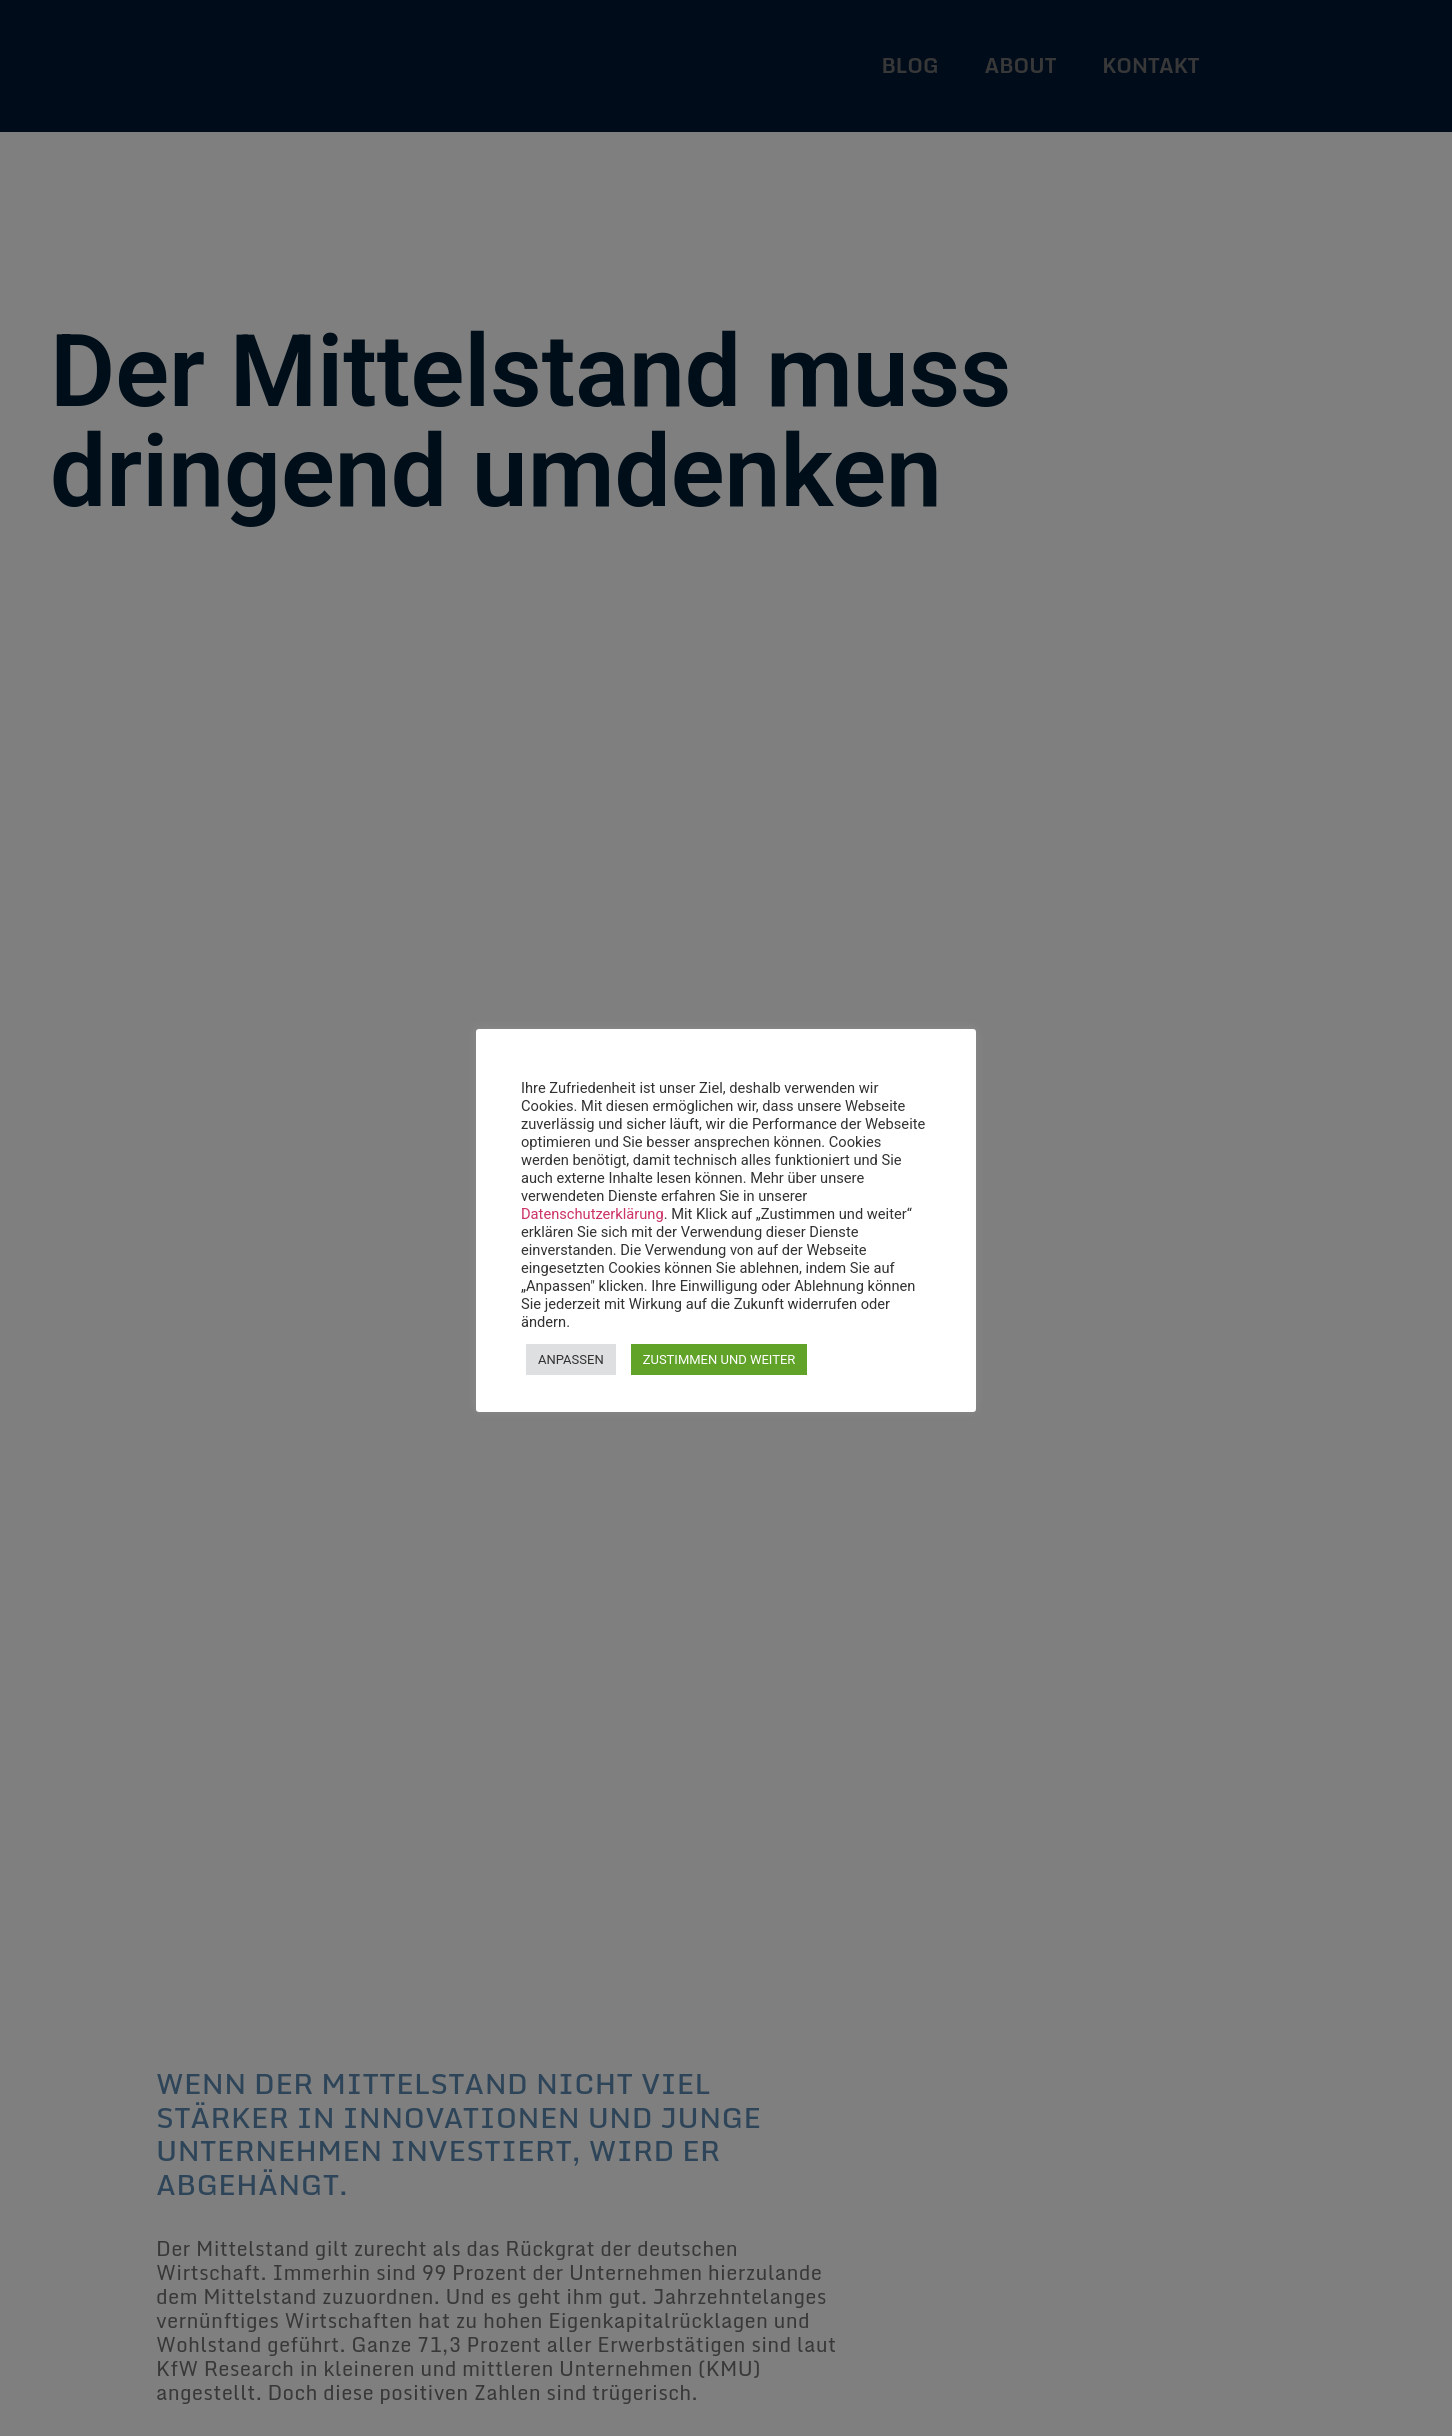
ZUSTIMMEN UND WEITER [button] (719, 1359)
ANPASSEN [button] (571, 1359)
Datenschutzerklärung (592, 1214)
